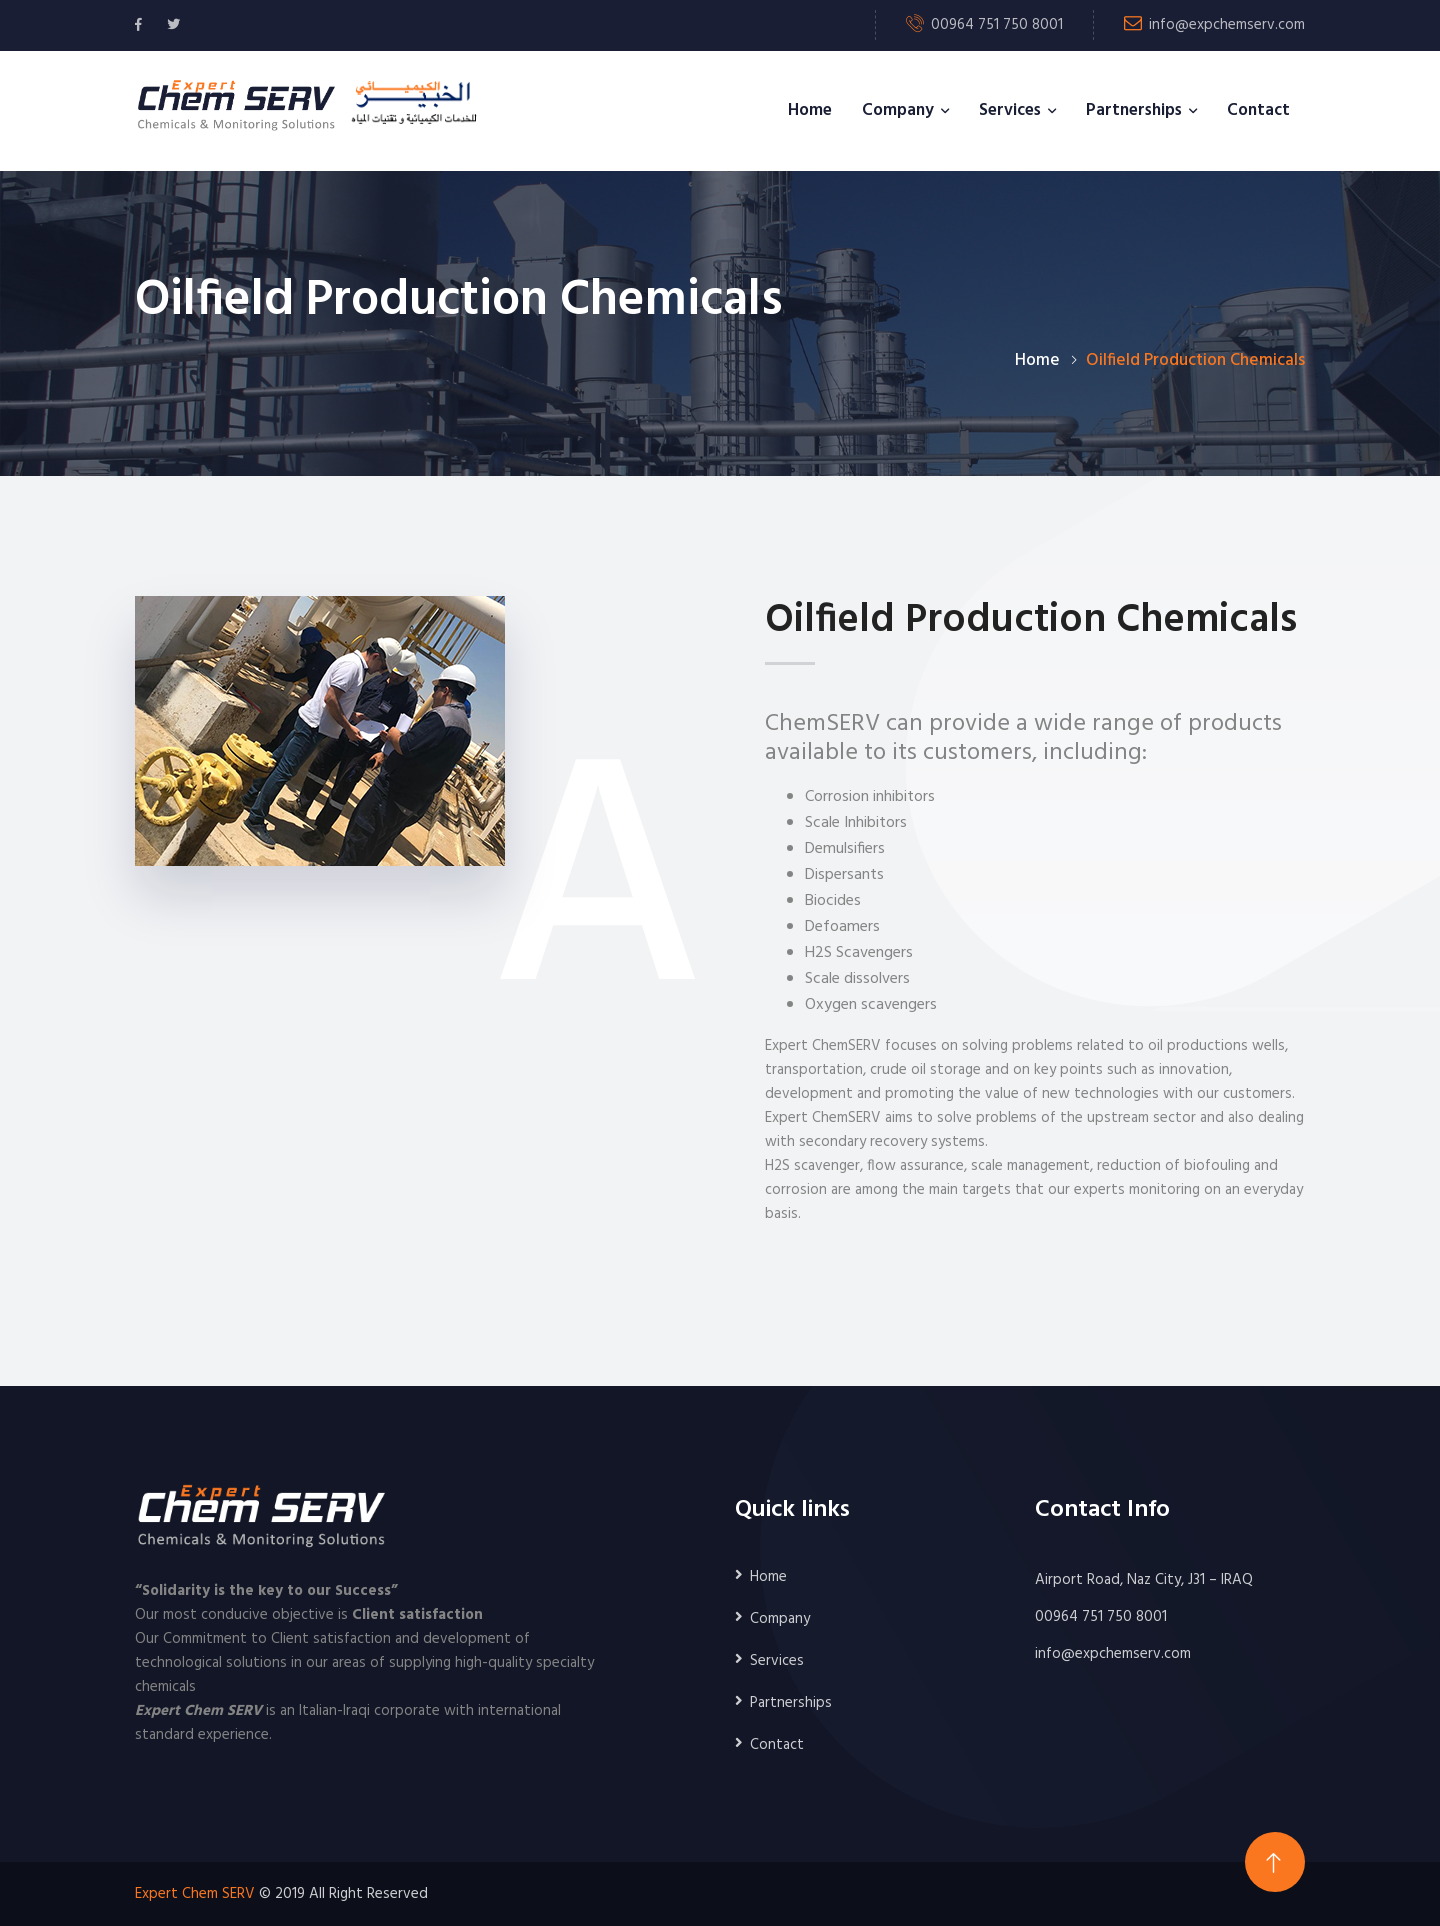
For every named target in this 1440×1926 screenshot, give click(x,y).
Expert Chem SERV (195, 1894)
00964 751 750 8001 (1101, 1617)
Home (810, 110)
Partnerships (1134, 110)
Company (898, 110)
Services (1010, 110)
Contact (1258, 110)
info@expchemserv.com (1227, 25)
